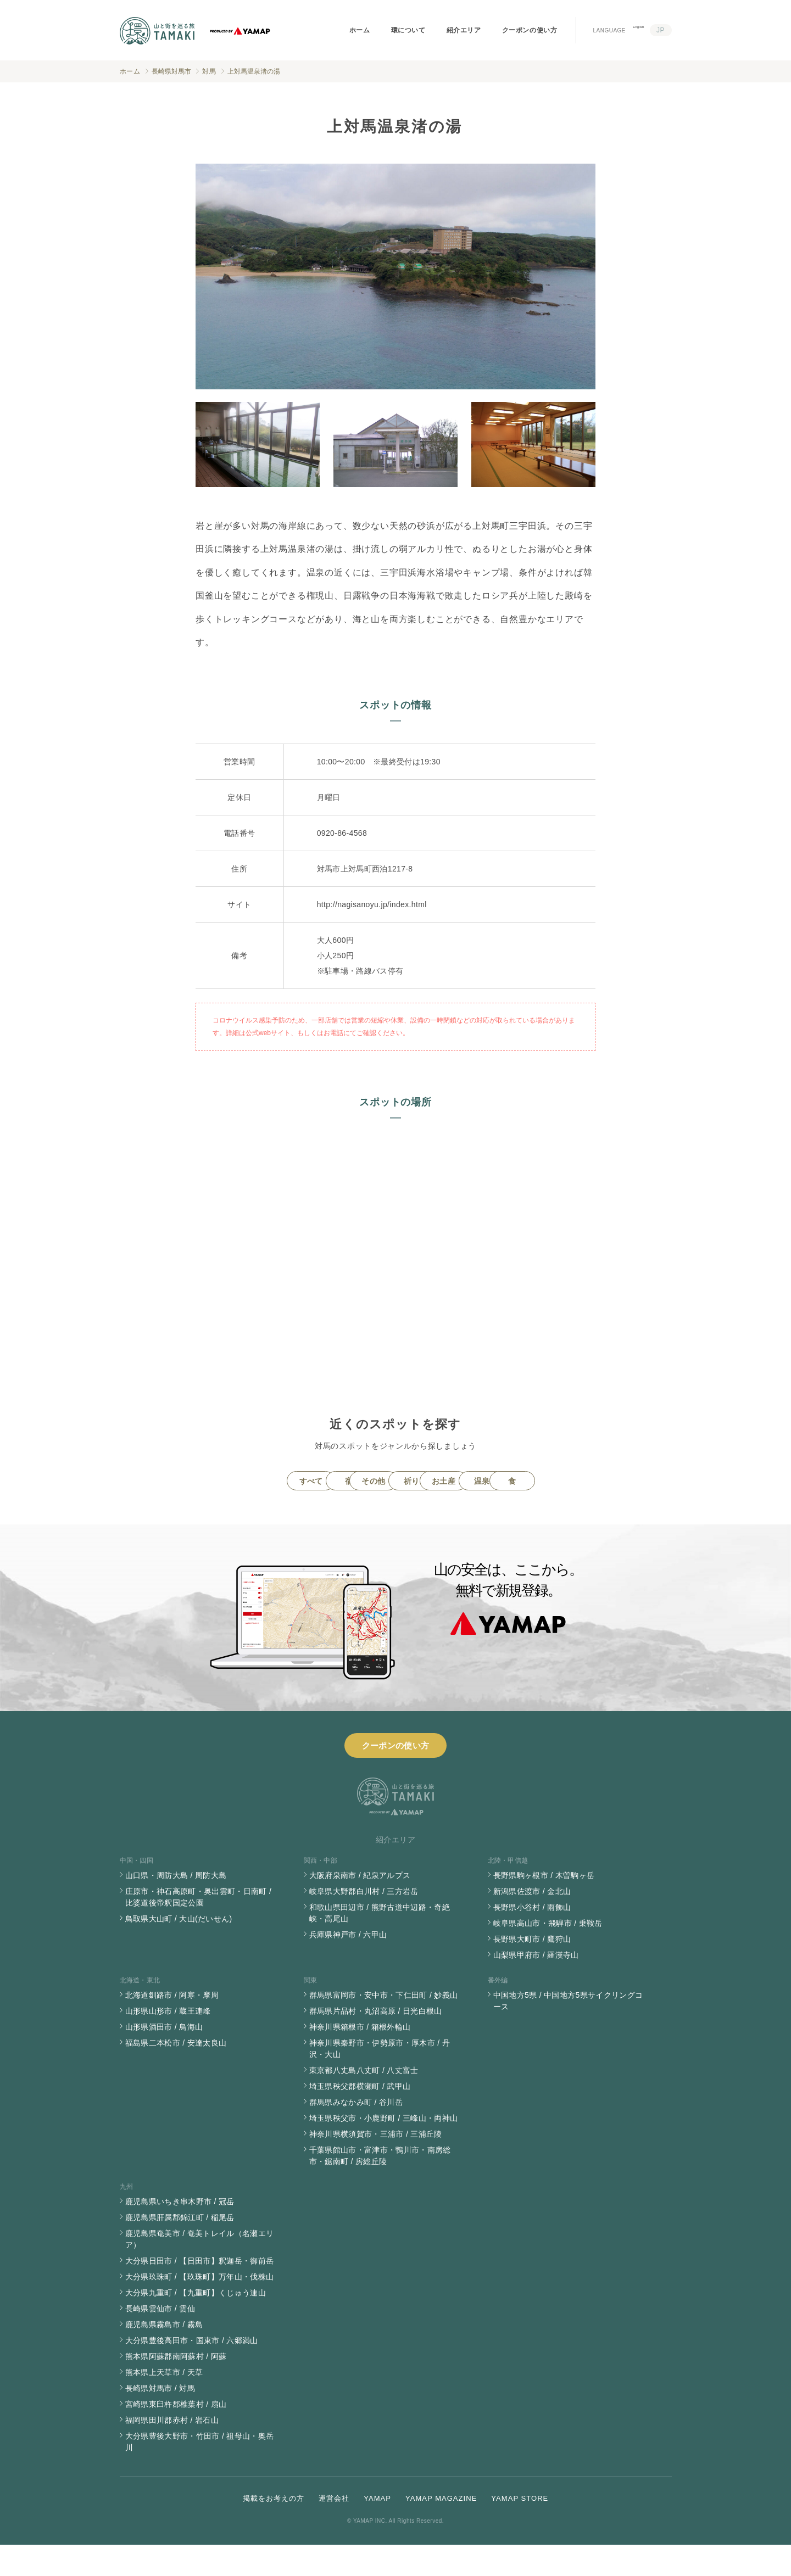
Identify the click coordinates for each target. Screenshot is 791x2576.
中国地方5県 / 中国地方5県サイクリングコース (568, 2032)
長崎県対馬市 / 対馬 (160, 2419)
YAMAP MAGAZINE (441, 2529)
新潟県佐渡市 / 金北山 (532, 1922)
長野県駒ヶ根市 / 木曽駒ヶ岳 (544, 1906)
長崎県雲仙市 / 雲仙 (160, 2339)
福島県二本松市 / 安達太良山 (176, 2074)
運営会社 (334, 2529)
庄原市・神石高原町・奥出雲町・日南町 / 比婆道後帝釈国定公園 (198, 1928)
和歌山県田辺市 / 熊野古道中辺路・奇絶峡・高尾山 (379, 1944)
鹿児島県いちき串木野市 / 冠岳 (180, 2232)
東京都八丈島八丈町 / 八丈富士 (364, 2101)
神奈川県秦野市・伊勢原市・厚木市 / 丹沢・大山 (379, 2080)
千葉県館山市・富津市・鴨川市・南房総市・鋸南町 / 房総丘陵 (380, 2187)
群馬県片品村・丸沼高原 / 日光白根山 (375, 2042)
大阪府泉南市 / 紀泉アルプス (360, 1906)
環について (408, 30)
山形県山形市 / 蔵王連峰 (168, 2042)
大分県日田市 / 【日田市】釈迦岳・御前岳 (199, 2292)
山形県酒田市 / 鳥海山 (164, 2058)
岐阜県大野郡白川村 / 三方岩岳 (364, 1922)
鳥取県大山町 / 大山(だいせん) (178, 1950)
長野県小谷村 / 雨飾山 (532, 1938)
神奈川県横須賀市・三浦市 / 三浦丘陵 (375, 2165)
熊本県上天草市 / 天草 (164, 2403)
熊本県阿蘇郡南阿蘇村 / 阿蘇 (176, 2387)
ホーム (359, 30)
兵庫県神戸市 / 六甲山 (348, 1966)
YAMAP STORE (519, 2529)
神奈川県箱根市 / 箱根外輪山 (360, 2058)
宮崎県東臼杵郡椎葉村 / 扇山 (176, 2435)
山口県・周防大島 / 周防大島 (176, 1906)
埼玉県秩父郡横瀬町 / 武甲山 (360, 2117)
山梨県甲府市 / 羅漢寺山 (536, 1986)
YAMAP (377, 2529)
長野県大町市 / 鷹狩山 (532, 1970)
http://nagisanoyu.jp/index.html (372, 904)
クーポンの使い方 (530, 30)
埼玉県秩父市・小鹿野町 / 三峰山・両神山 (383, 2149)
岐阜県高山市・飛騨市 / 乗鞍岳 (548, 1954)
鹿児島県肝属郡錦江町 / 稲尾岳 (180, 2248)
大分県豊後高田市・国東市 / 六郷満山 (191, 2371)
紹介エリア (464, 30)
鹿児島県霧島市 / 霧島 (164, 2355)
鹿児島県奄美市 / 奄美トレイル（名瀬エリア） (199, 2270)
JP (660, 30)
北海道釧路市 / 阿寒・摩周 (172, 2026)
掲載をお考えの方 (273, 2529)
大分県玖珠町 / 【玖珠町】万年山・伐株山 (199, 2308)
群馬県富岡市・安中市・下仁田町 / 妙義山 (383, 2026)
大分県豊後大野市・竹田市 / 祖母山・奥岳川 (199, 2473)
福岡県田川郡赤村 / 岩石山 (172, 2451)
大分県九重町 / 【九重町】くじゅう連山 (195, 2324)
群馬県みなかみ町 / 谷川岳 (356, 2133)
